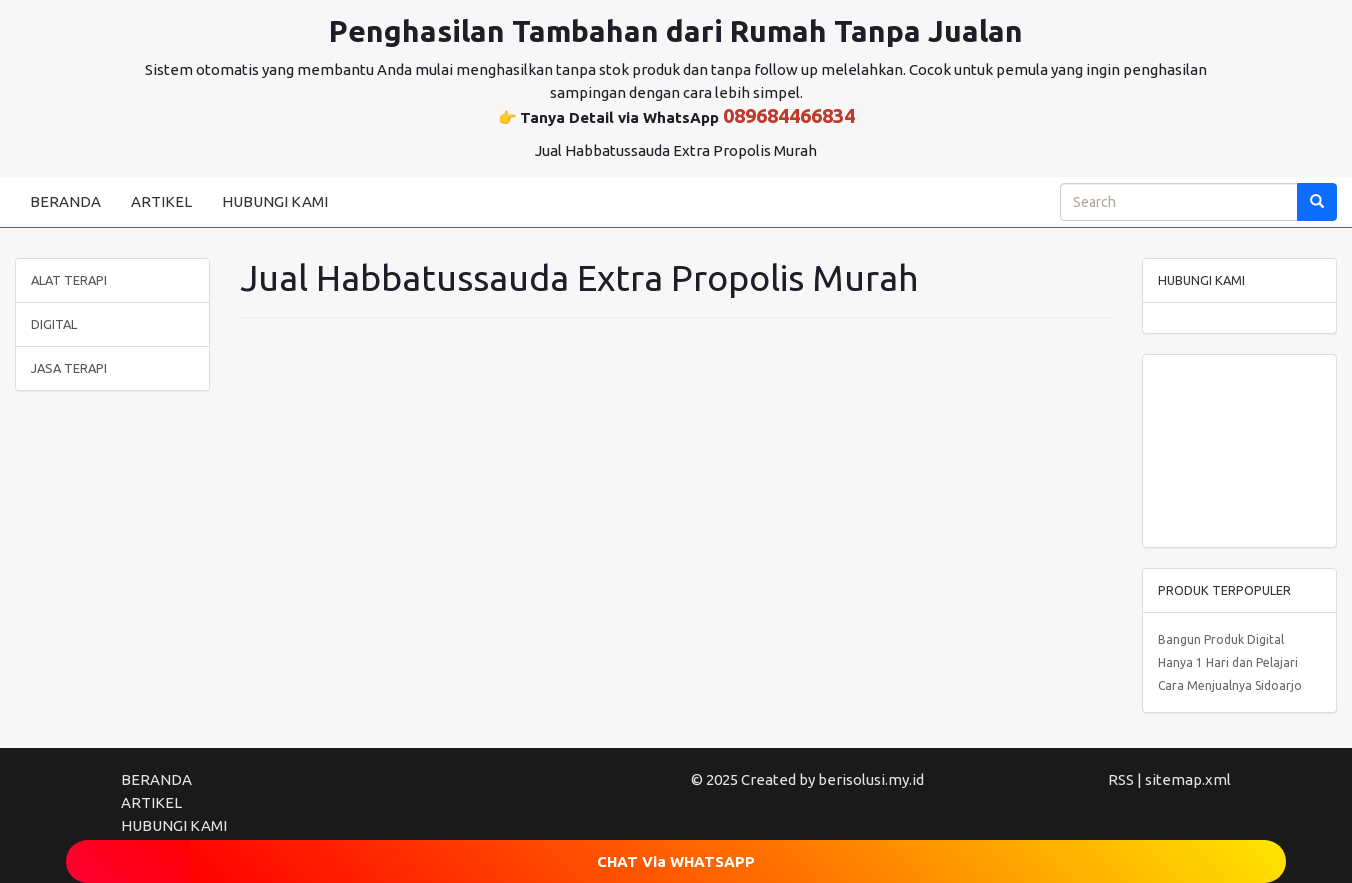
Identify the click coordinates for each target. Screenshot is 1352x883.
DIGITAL (54, 324)
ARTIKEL (161, 201)
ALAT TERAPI (69, 280)
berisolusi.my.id (871, 779)
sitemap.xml (1188, 779)
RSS (1121, 779)
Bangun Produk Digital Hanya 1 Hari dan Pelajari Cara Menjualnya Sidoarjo (1230, 662)
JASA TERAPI (69, 368)
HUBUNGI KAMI (275, 201)
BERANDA (65, 201)
